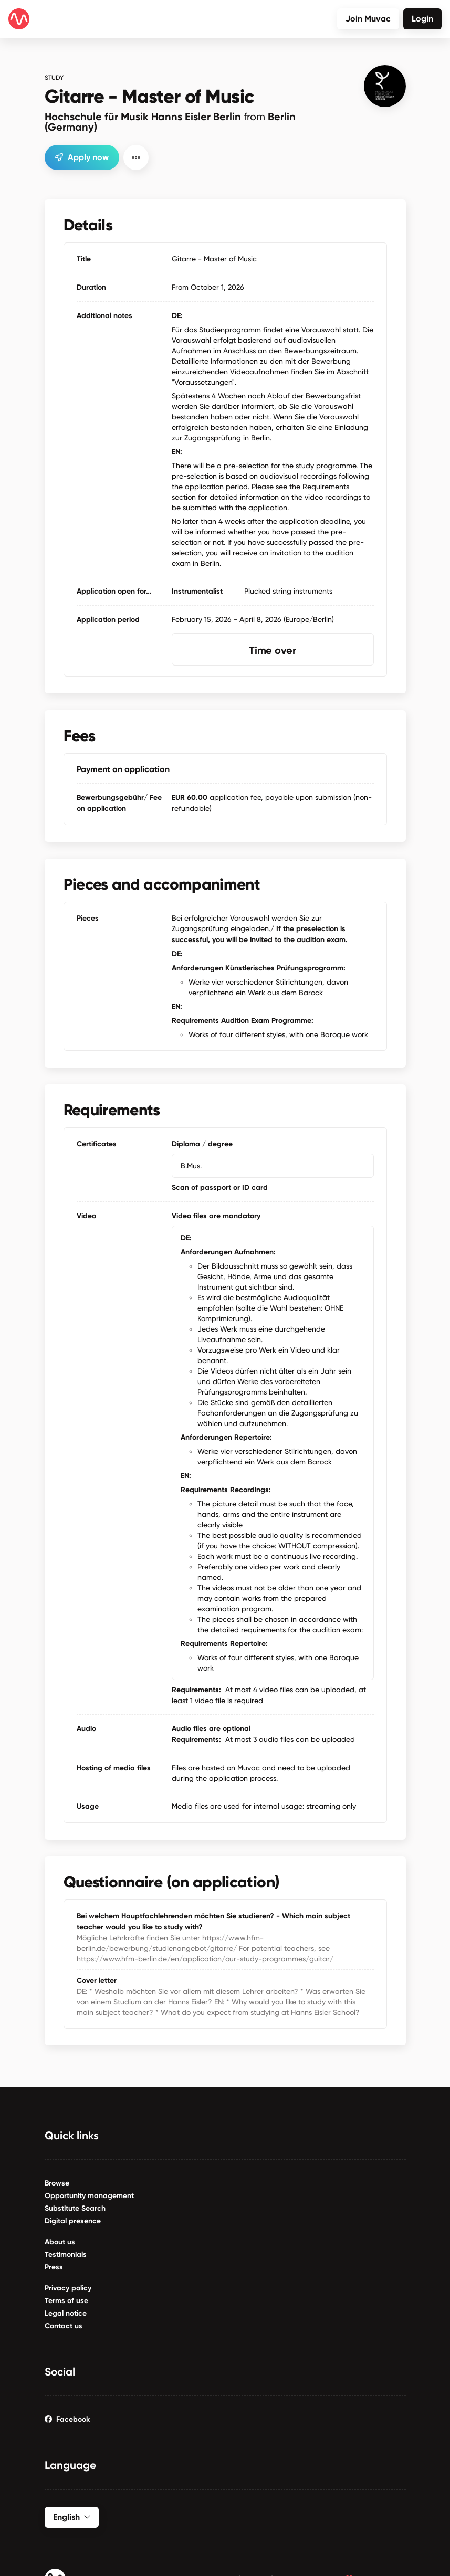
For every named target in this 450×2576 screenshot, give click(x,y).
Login (422, 19)
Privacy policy (68, 2287)
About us (60, 2241)
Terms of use (66, 2300)
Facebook (67, 2418)
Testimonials (66, 2254)
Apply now (82, 156)
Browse (57, 2182)
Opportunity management (89, 2195)
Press (54, 2266)
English (71, 2516)
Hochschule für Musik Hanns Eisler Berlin (170, 120)
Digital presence (73, 2220)
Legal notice (66, 2312)
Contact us (63, 2325)
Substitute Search (75, 2207)
